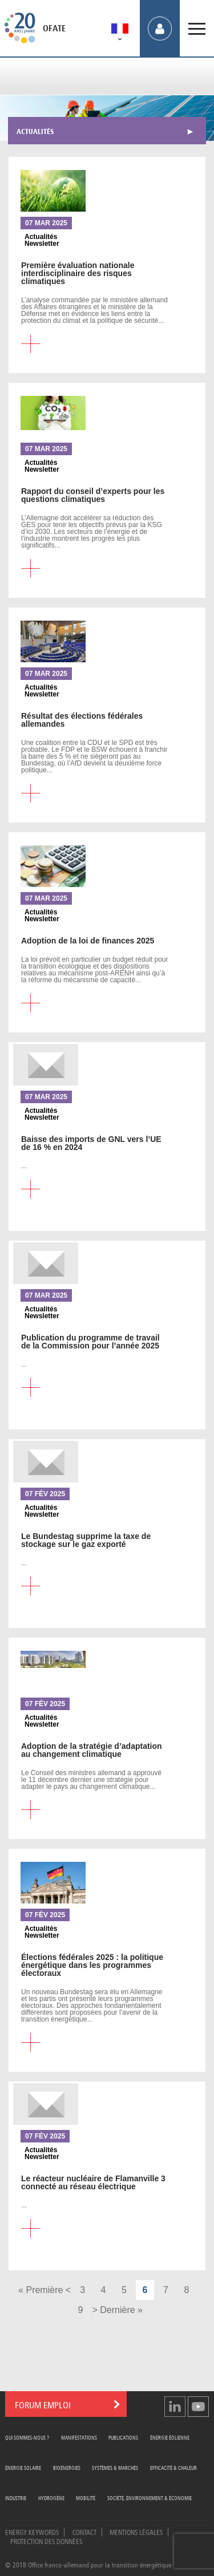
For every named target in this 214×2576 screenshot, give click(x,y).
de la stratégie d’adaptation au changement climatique (91, 1750)
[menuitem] (119, 30)
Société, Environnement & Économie (149, 2497)
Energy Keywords (32, 2531)
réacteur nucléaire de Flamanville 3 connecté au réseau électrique (93, 2182)
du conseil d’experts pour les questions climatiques (92, 495)
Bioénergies (66, 2467)
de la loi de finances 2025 (87, 940)
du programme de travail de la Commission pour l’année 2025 (90, 1341)
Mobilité (85, 2497)
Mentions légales (136, 2531)
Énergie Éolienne (169, 2437)
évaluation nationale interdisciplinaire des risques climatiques (77, 273)
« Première (40, 2290)
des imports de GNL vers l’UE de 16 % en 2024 (91, 1143)
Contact (84, 2531)
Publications (123, 2437)
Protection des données (46, 2540)
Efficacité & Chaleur (173, 2467)
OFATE (54, 28)
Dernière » (121, 2310)
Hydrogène (51, 2497)
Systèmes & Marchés (115, 2467)
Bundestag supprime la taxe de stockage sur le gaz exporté (86, 1540)
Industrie (15, 2497)
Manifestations (79, 2437)
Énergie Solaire (23, 2467)
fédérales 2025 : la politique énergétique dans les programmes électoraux (92, 1965)
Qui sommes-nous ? (27, 2437)
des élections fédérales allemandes (82, 719)
